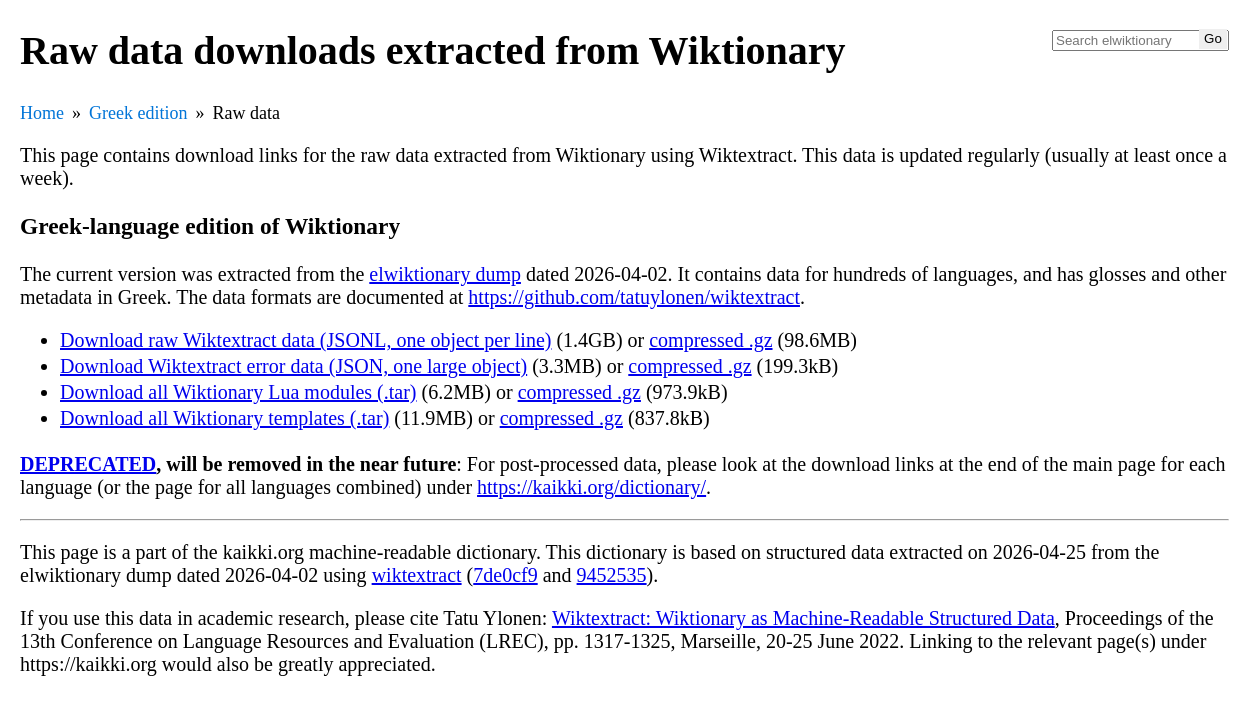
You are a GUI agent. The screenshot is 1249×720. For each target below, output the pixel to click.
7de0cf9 (505, 575)
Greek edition (138, 113)
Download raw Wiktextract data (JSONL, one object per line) (305, 340)
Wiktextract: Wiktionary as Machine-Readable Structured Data (803, 618)
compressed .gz (710, 340)
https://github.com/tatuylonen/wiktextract (634, 297)
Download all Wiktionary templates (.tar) (224, 418)
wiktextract (417, 575)
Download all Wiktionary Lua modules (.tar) (238, 392)
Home (42, 113)
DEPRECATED (88, 464)
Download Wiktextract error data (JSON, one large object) (293, 366)
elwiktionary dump (445, 274)
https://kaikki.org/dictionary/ (591, 487)
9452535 (612, 575)
